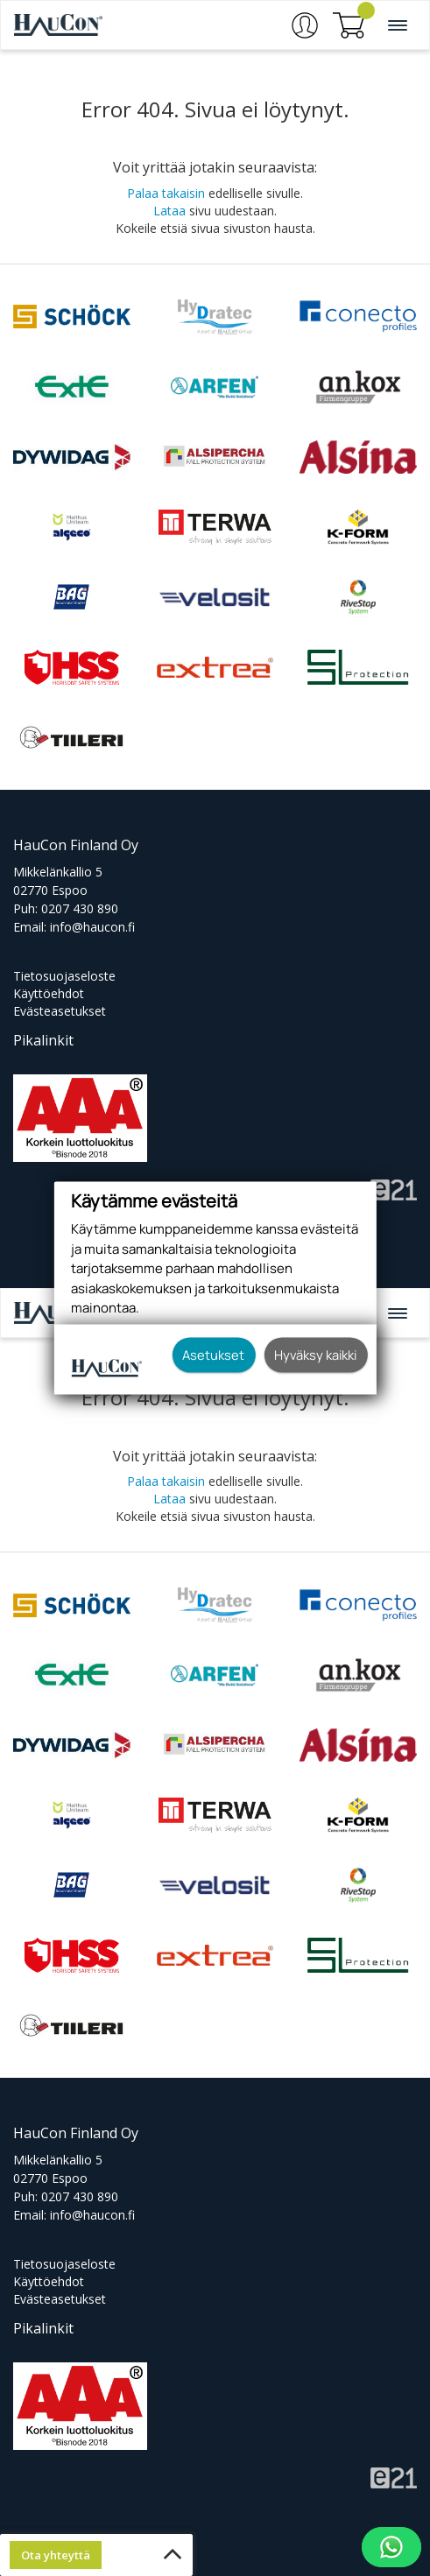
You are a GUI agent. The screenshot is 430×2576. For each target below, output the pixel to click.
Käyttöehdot (48, 993)
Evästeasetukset (59, 1011)
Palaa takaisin (166, 193)
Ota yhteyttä (55, 2555)
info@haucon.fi (92, 926)
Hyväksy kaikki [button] (315, 1354)
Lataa (169, 210)
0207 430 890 (79, 908)
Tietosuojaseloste (64, 976)
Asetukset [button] (213, 1354)
